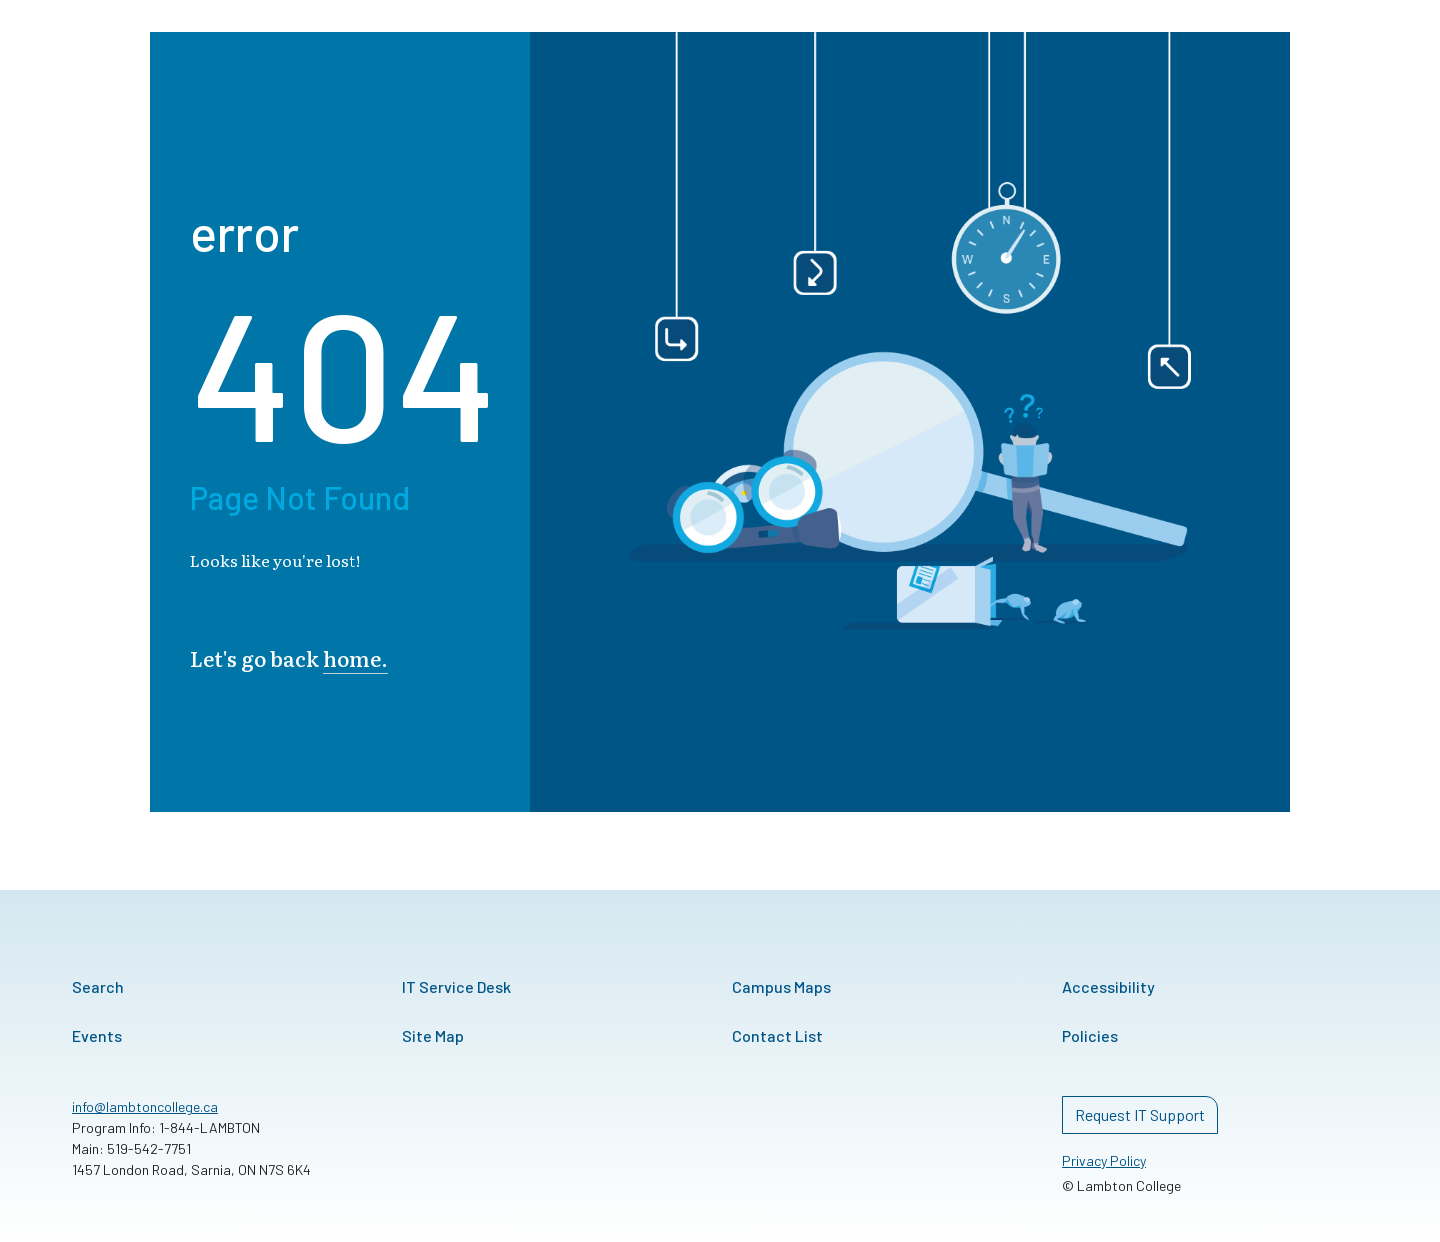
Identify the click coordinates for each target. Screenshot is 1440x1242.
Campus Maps (781, 986)
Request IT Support (1140, 1114)
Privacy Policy (1104, 1160)
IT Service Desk (456, 986)
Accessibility (1108, 986)
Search (98, 986)
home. (355, 657)
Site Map (433, 1035)
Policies (1090, 1035)
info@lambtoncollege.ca (145, 1106)
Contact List (777, 1035)
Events (97, 1035)
